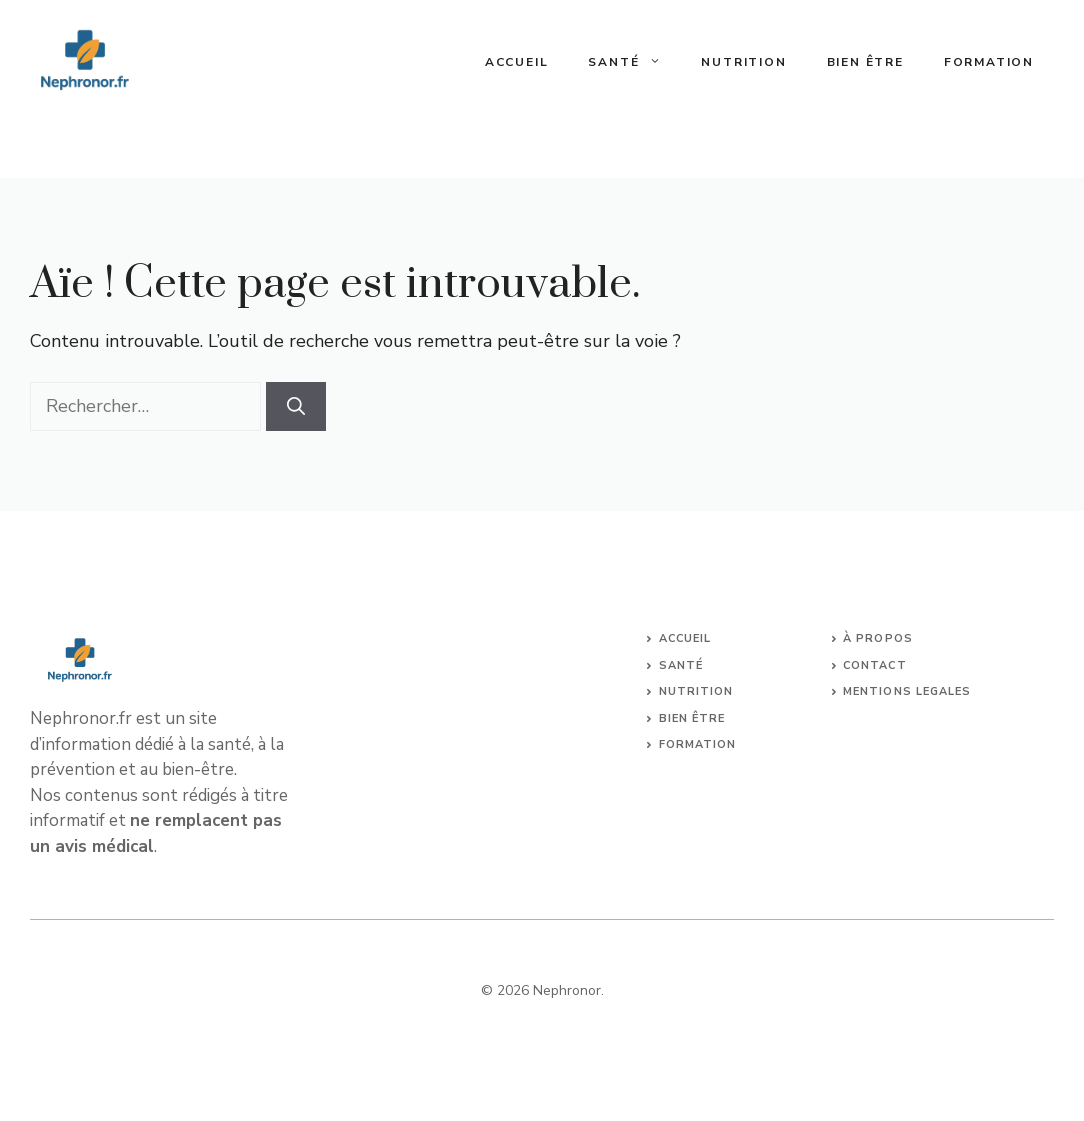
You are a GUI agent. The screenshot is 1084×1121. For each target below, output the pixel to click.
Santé (634, 62)
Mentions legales (907, 691)
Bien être (865, 62)
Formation (989, 62)
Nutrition (743, 62)
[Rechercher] (296, 406)
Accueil (517, 62)
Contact (875, 665)
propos (884, 638)
